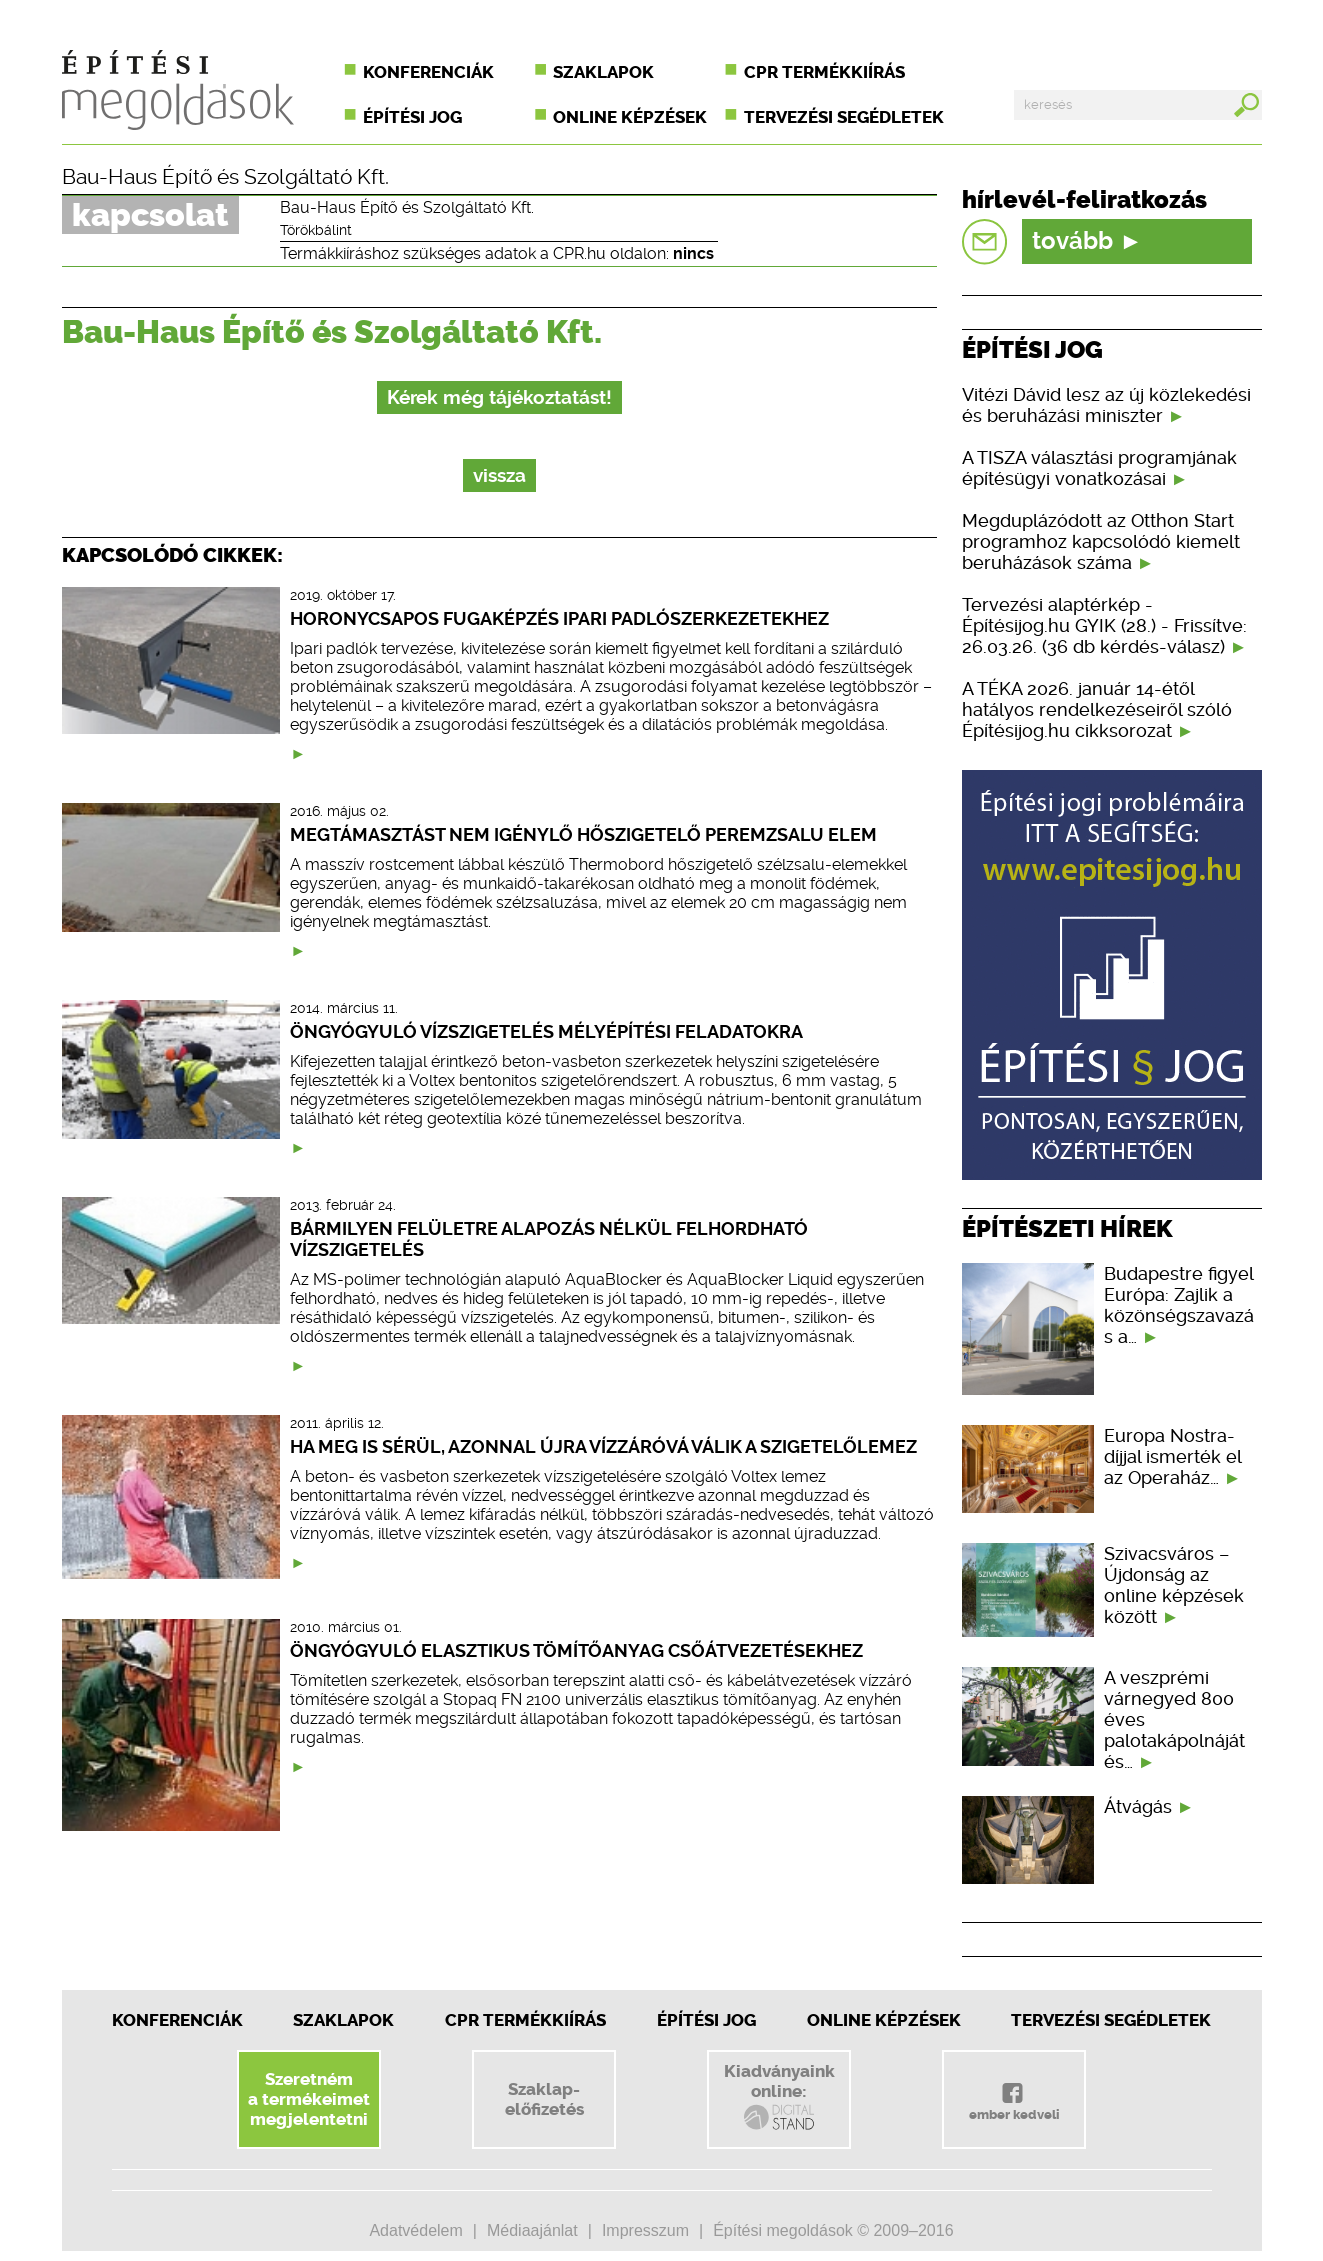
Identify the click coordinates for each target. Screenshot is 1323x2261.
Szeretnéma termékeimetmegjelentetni (309, 2099)
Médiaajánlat (532, 2230)
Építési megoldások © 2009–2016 (833, 2230)
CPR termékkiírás (824, 72)
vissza (499, 475)
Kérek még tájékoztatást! (499, 397)
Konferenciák (428, 72)
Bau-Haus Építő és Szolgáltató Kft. (225, 177)
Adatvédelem (415, 2230)
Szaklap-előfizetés (544, 2099)
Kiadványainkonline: (779, 2097)
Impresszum (645, 2230)
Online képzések (630, 117)
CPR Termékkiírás (525, 2020)
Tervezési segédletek (844, 117)
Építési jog (412, 117)
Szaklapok (603, 72)
